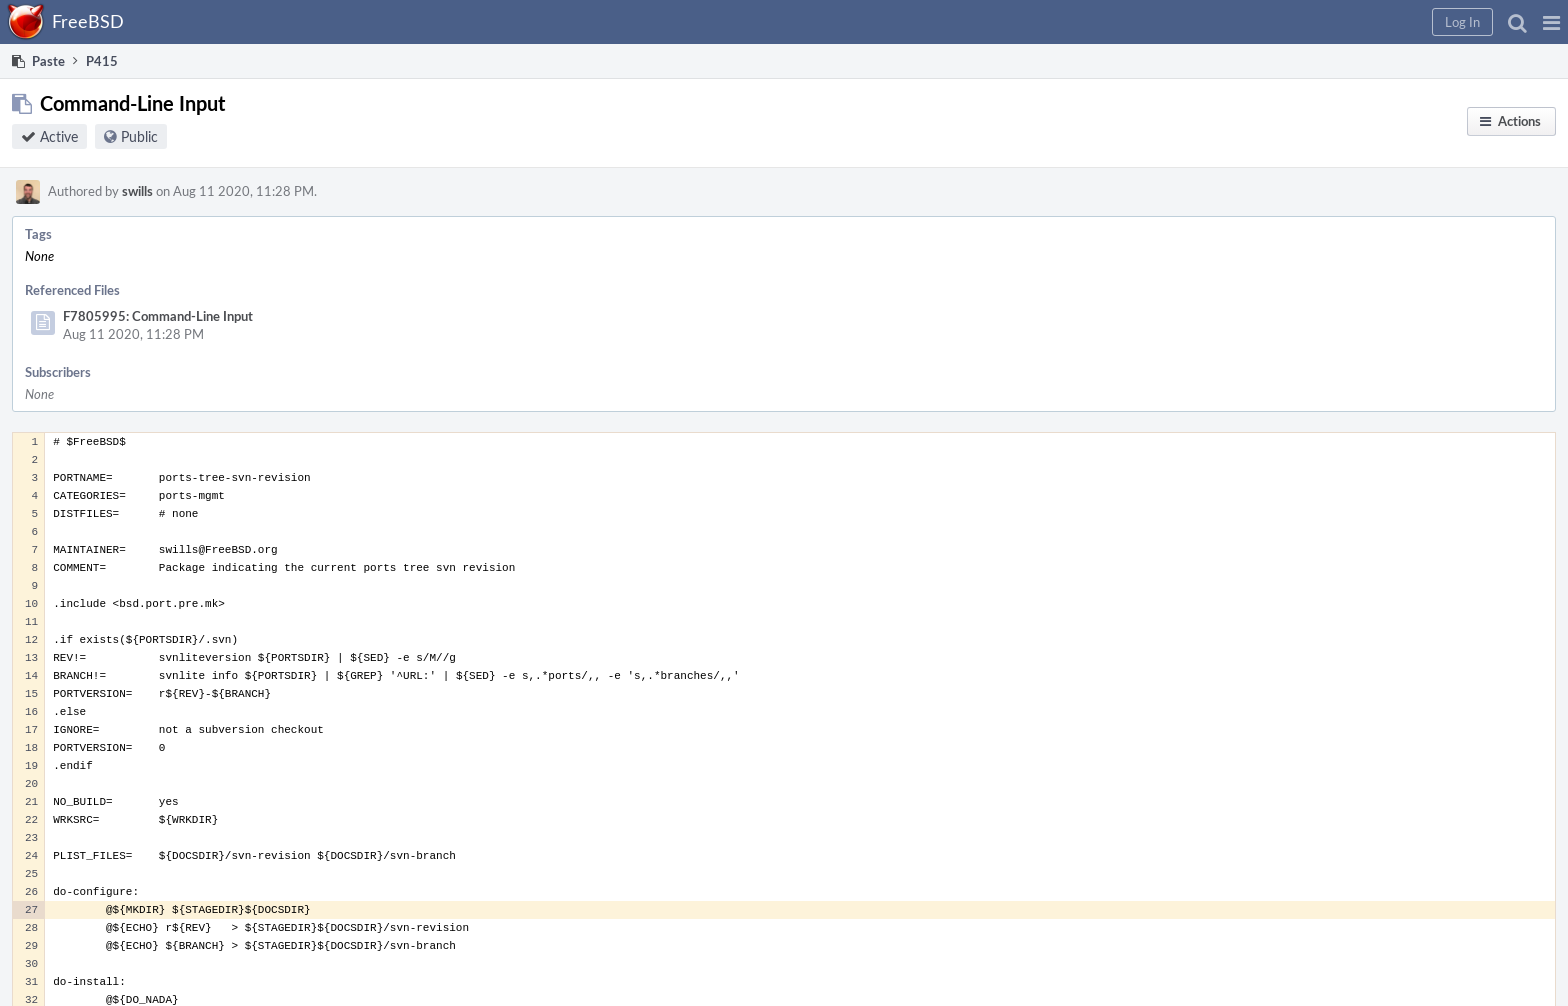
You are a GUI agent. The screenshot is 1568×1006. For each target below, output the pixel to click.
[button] (1551, 22)
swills (137, 191)
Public (139, 136)
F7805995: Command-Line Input (158, 316)
